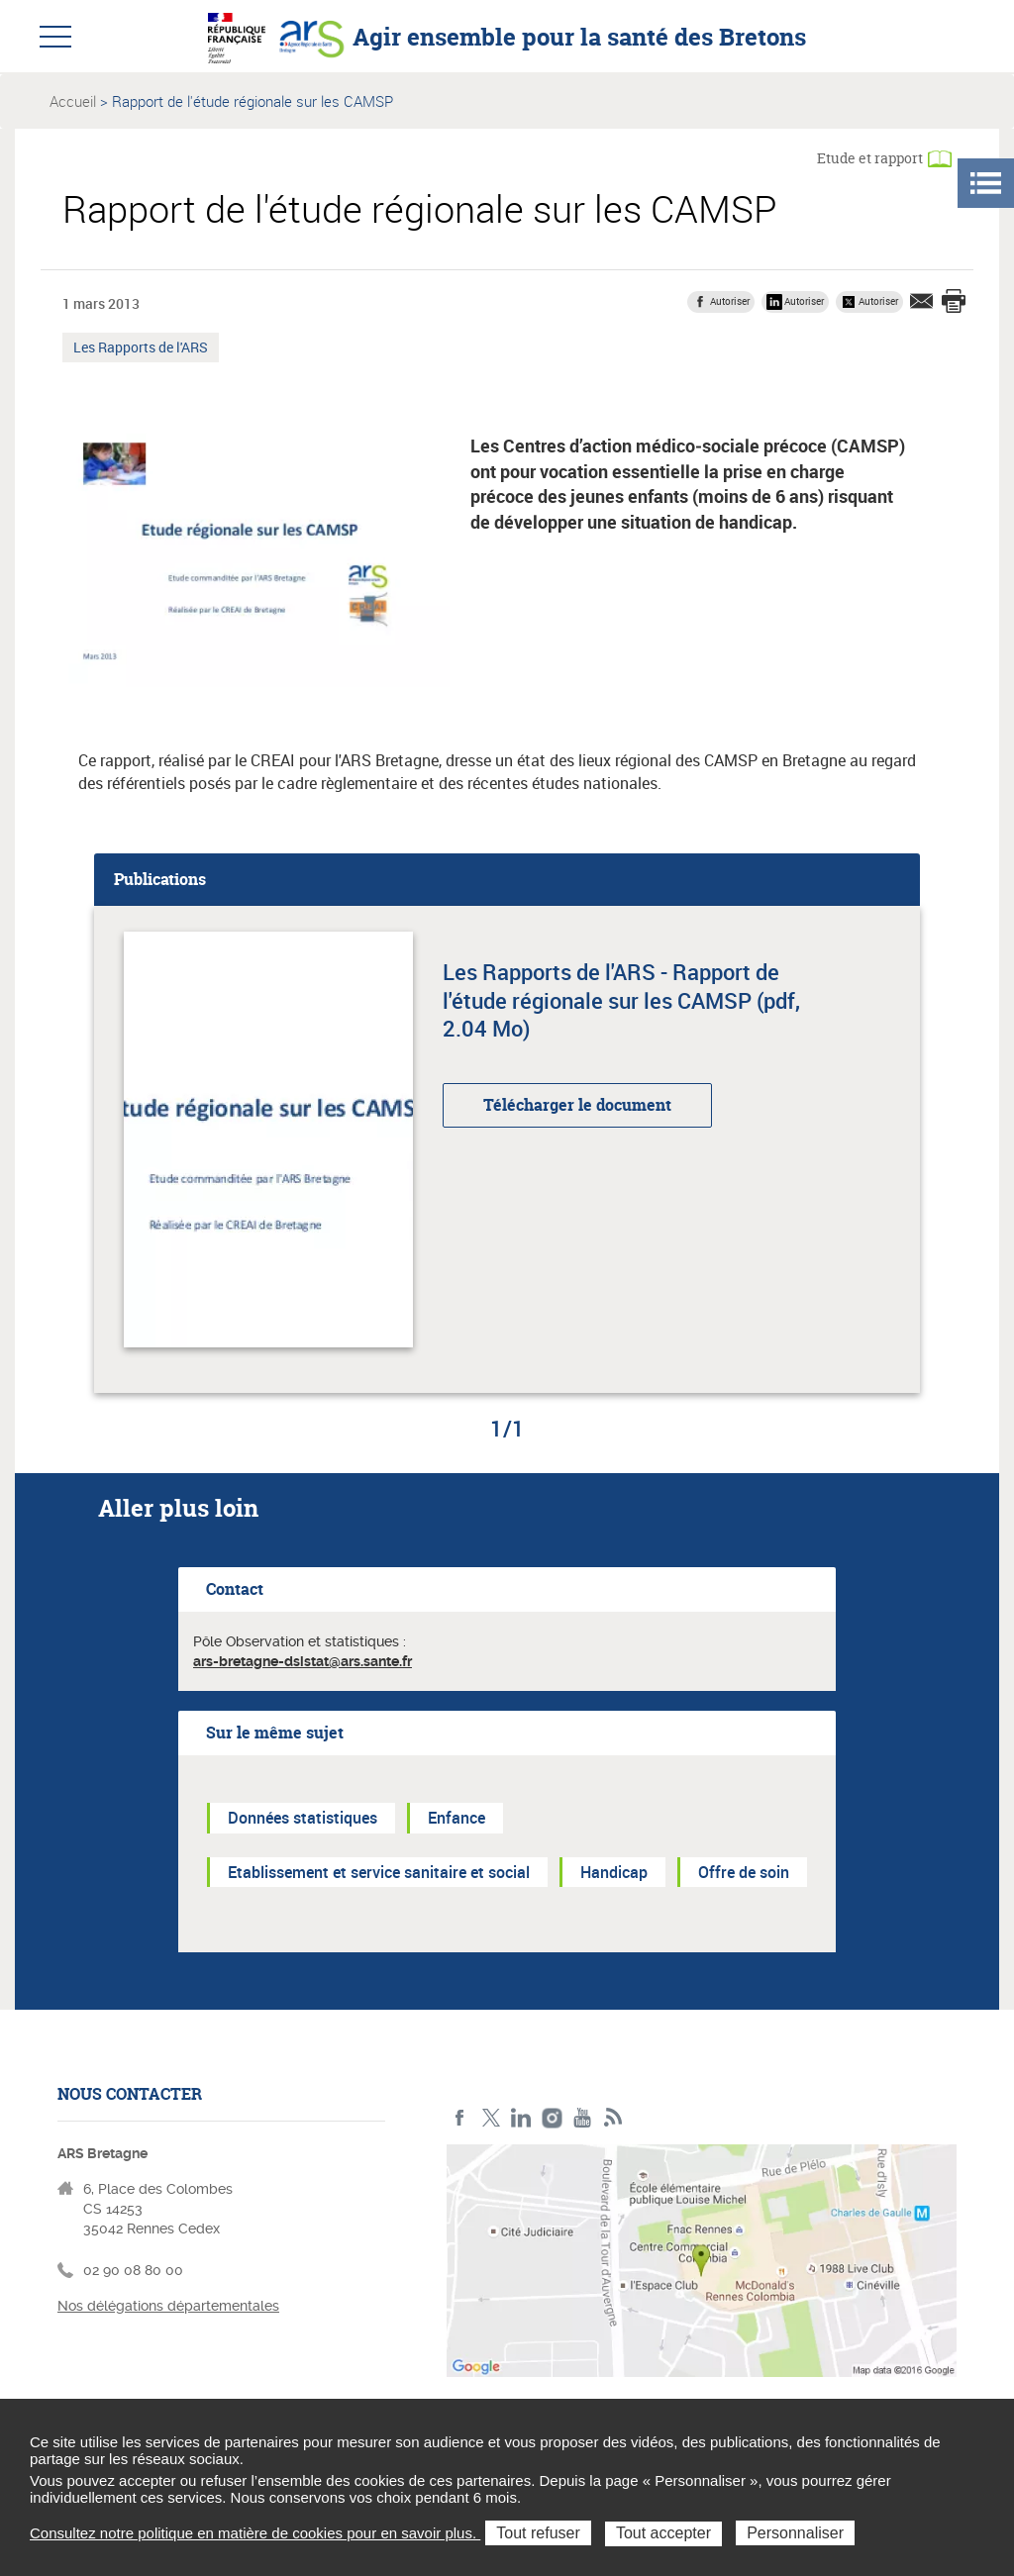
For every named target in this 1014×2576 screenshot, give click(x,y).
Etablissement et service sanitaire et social (379, 1872)
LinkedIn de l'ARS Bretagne (521, 2118)
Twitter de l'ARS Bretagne (490, 2118)
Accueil (73, 101)
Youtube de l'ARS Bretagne (582, 2118)
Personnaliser (795, 2533)
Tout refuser (537, 2533)
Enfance (456, 1818)
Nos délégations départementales (168, 2306)
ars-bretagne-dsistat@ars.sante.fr (302, 1661)
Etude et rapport (870, 158)
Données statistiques (302, 1818)
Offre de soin (743, 1872)
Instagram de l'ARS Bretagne (552, 2118)
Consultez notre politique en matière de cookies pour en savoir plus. (255, 2533)
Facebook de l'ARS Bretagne (460, 2118)
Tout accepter (663, 2533)
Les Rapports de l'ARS (140, 349)
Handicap (614, 1872)
